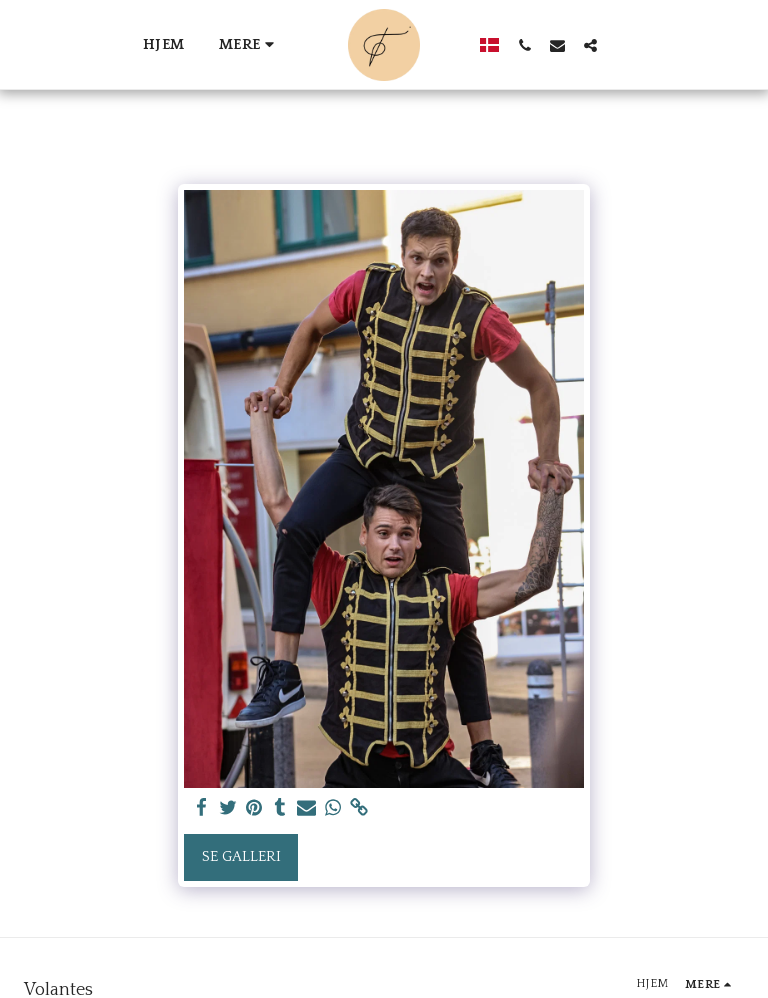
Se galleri (241, 856)
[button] (515, 45)
